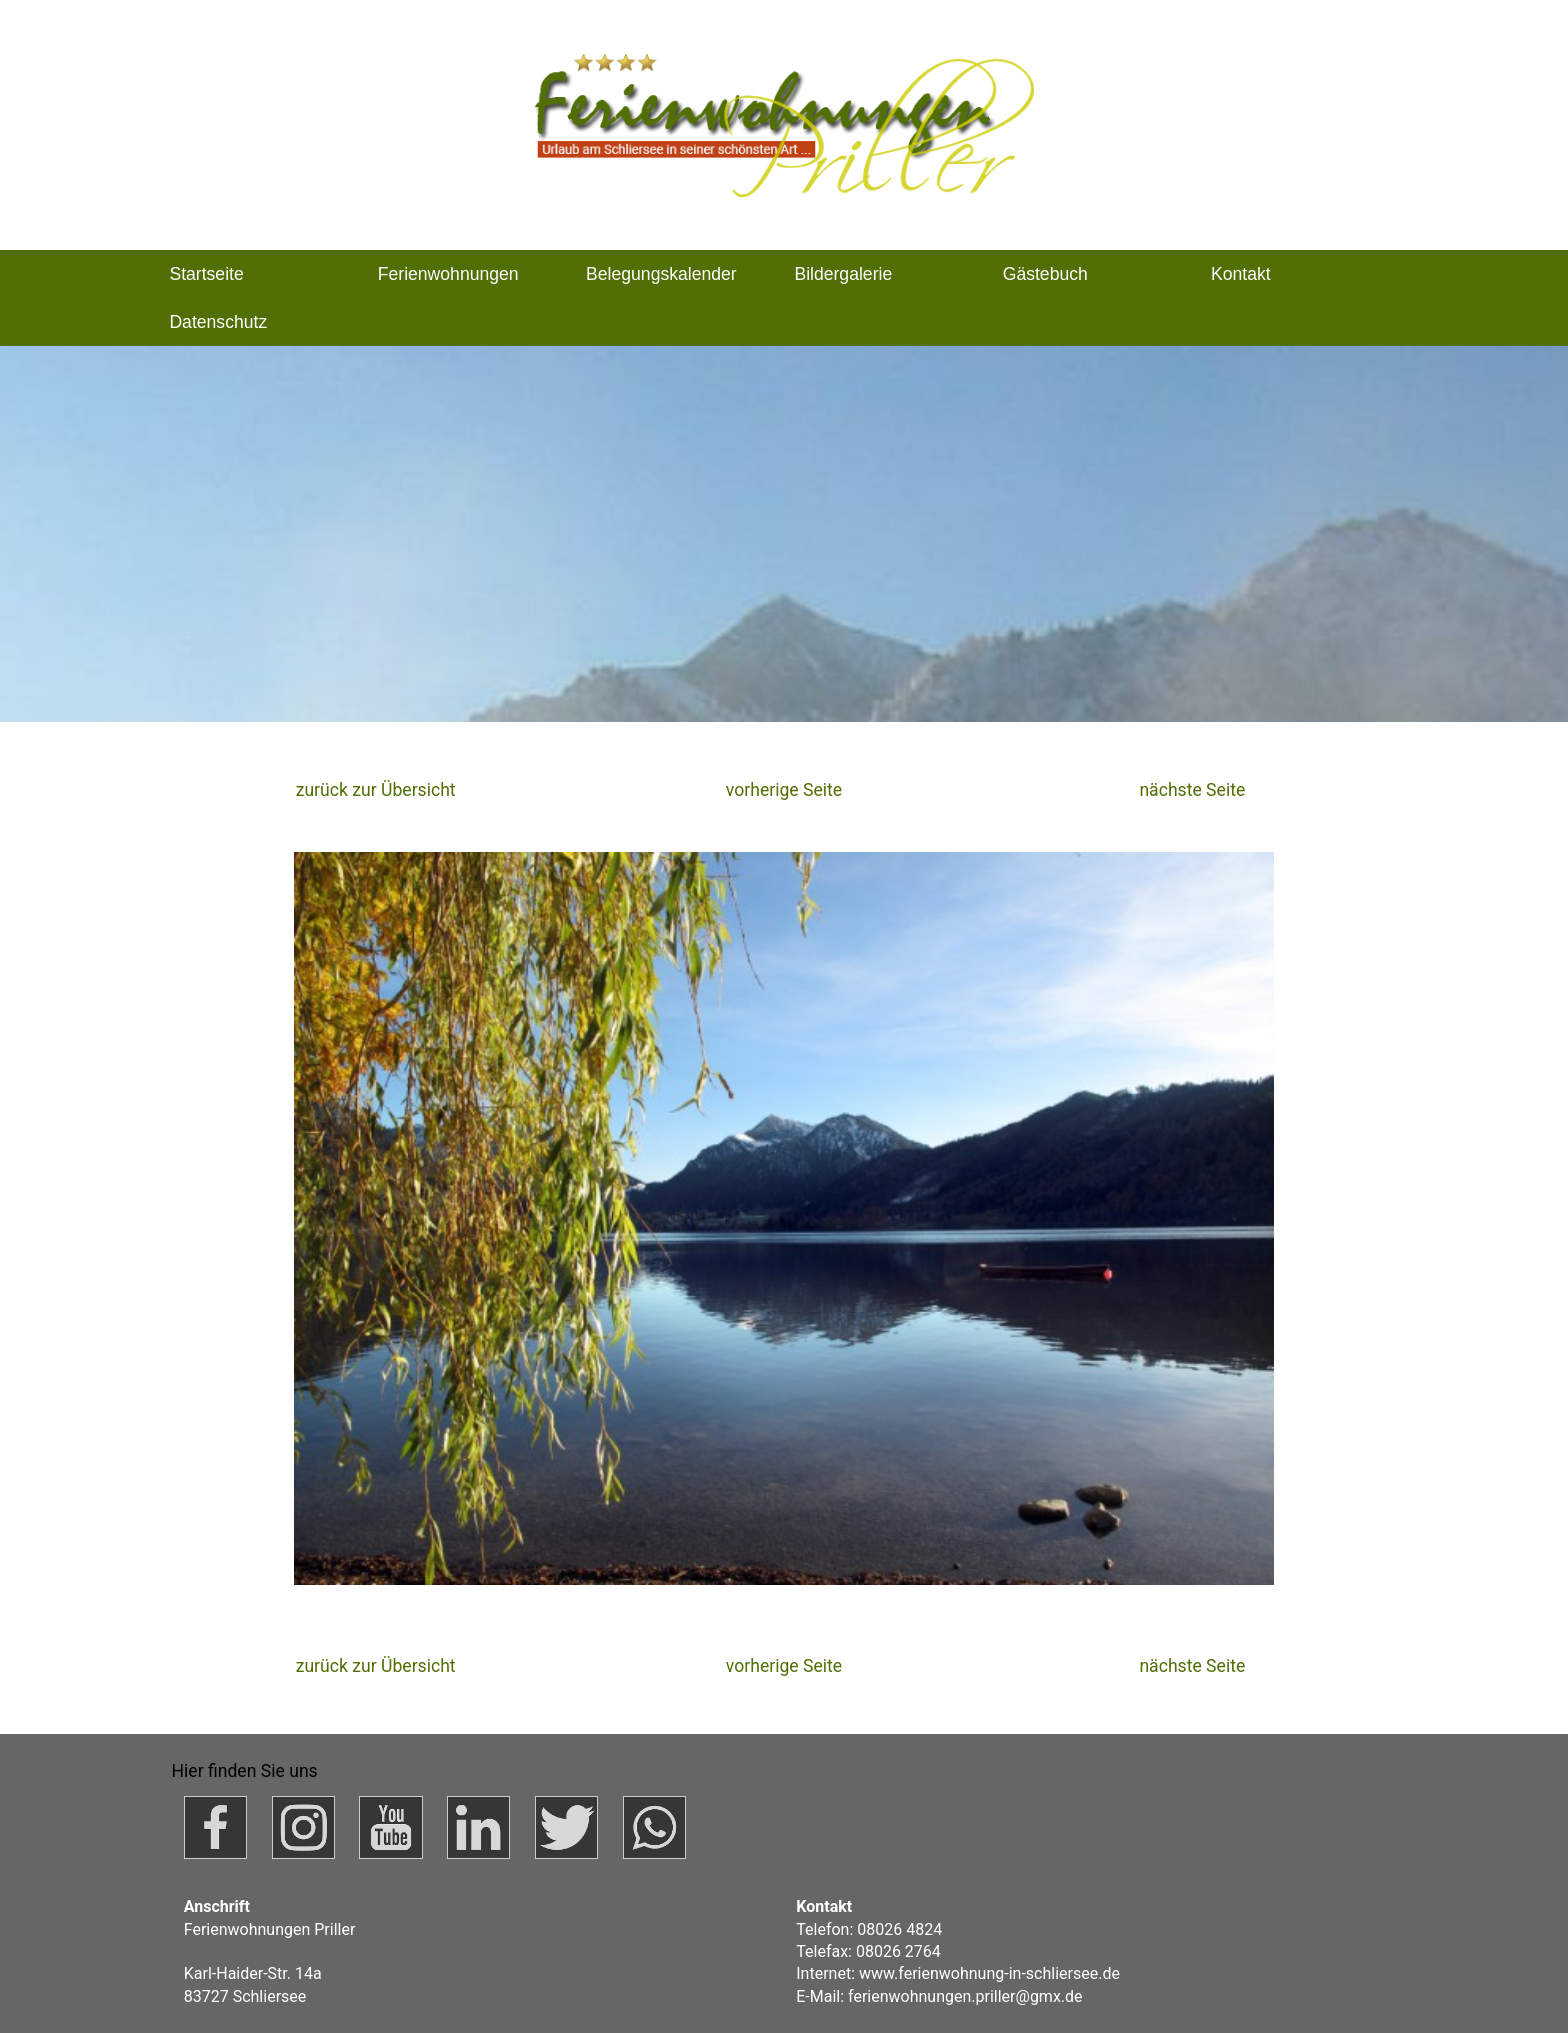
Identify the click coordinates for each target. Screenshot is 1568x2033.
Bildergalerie (843, 274)
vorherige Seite (784, 790)
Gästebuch (1045, 274)
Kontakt (1241, 274)
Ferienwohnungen (448, 274)
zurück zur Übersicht (376, 790)
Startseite (206, 274)
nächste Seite (1192, 790)
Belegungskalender (661, 274)
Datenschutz (218, 322)
